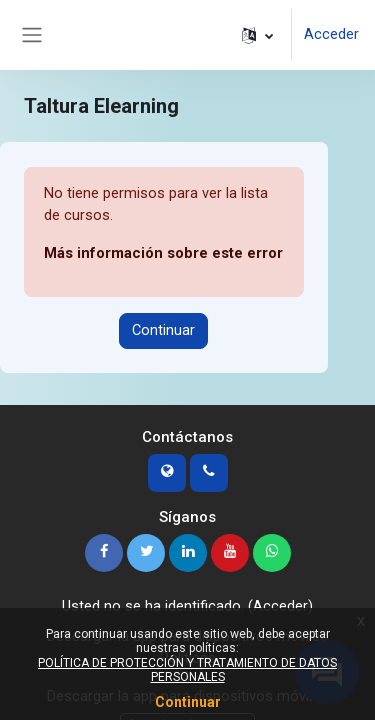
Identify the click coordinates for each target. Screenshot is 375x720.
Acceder (331, 34)
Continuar (163, 330)
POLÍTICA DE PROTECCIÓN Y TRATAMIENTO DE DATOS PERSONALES (187, 670)
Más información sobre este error (163, 253)
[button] (257, 35)
